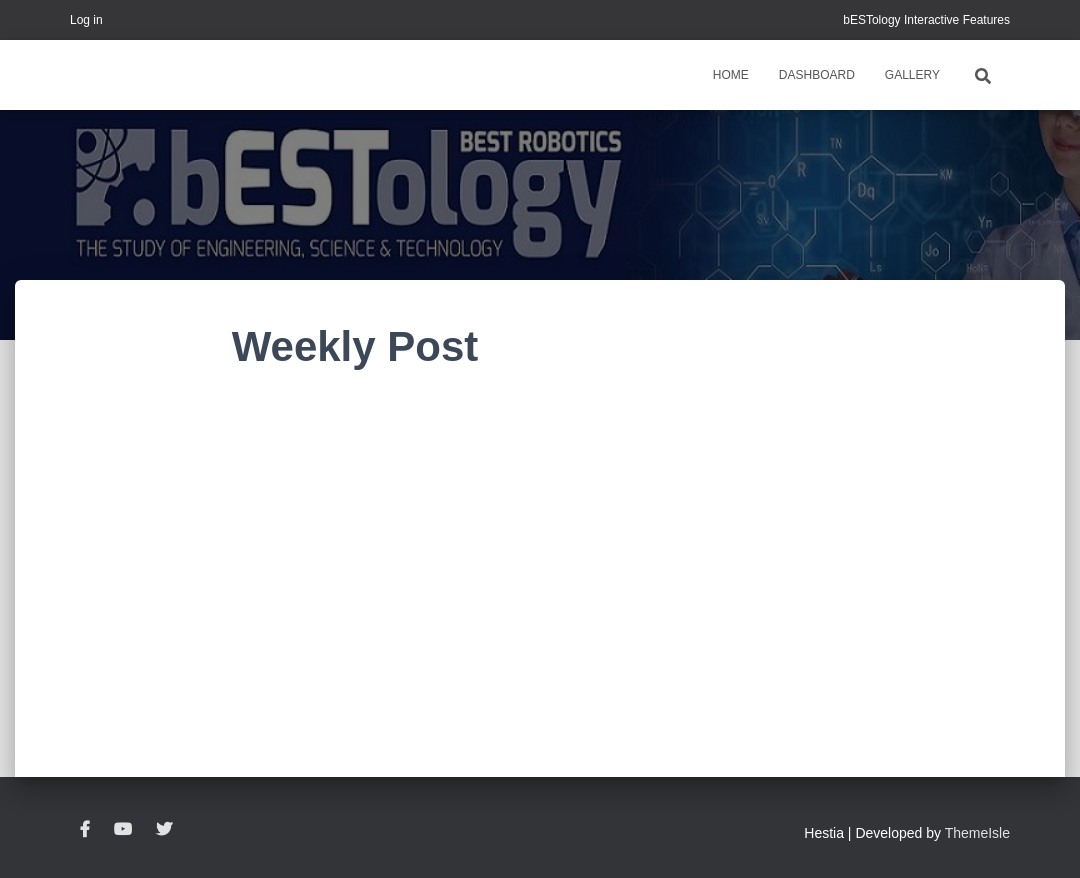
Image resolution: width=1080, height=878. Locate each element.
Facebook (85, 830)
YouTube (123, 830)
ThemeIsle (977, 833)
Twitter (164, 830)
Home (731, 75)
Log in (86, 20)
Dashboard (817, 75)
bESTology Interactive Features (926, 20)
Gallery (912, 75)
